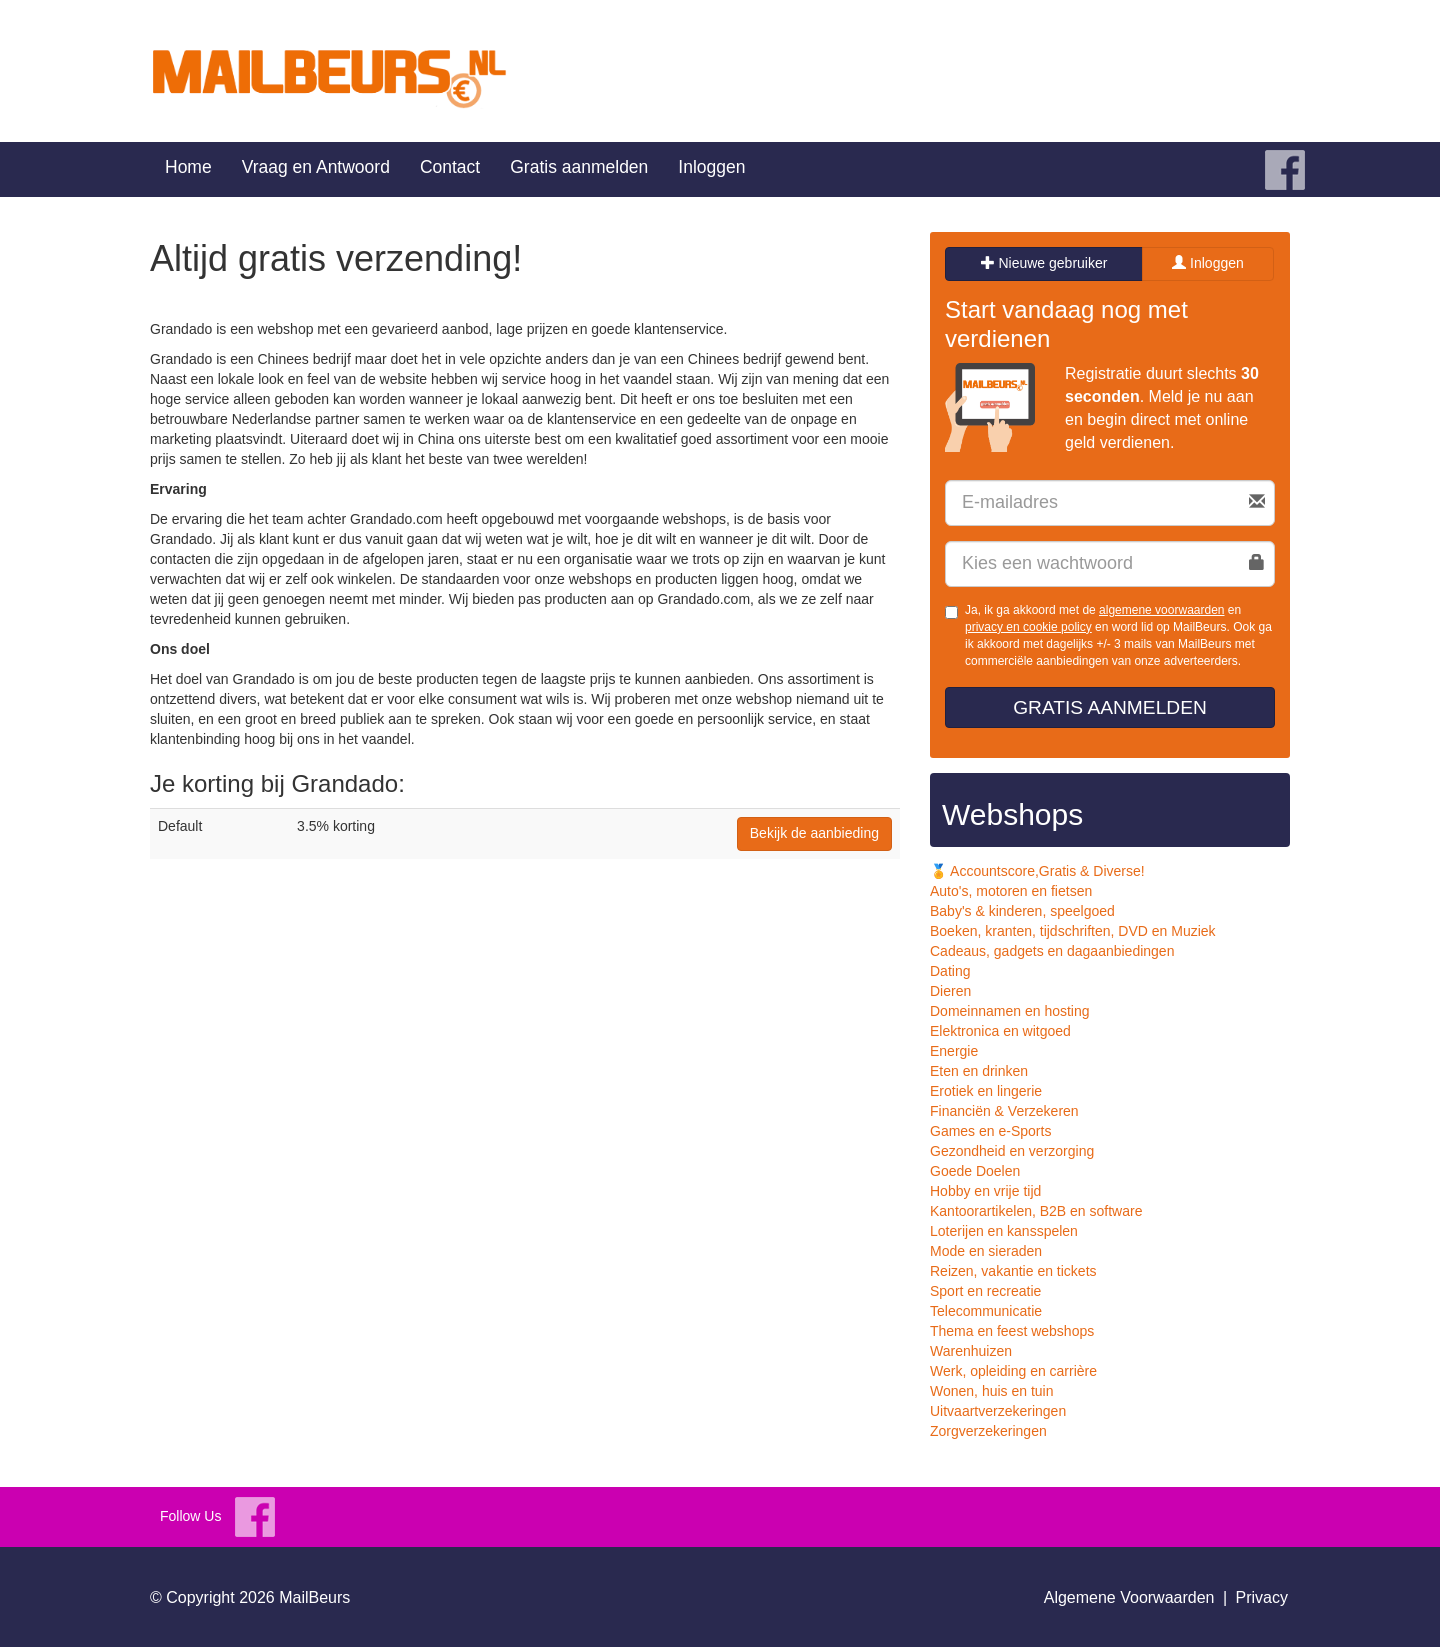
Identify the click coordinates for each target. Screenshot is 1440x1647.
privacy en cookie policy (1028, 627)
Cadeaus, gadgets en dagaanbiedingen (1052, 951)
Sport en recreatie (985, 1291)
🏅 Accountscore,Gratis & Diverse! (1037, 871)
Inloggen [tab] (1208, 263)
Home (188, 167)
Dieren (950, 991)
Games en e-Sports (990, 1131)
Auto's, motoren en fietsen (1011, 891)
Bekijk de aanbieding (814, 833)
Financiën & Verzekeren (1004, 1111)
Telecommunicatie (986, 1311)
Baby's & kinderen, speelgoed (1022, 911)
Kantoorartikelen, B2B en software (1036, 1211)
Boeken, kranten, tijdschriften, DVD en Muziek (1073, 931)
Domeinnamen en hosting (1010, 1011)
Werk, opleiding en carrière (1013, 1371)
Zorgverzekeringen (988, 1431)
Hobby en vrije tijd (985, 1191)
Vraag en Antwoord (316, 167)
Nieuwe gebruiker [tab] (1044, 263)
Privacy (1262, 1597)
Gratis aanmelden (579, 167)
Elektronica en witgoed (1000, 1031)
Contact (450, 167)
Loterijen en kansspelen (1004, 1231)
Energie (954, 1051)
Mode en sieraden (986, 1251)
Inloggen (711, 167)
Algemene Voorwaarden (1129, 1597)
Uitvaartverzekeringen (998, 1411)
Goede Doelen (975, 1171)
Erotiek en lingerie (986, 1091)
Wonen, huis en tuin (992, 1391)
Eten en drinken (979, 1071)
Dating (950, 971)
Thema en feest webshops (1012, 1331)
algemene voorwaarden (1161, 610)
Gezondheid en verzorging (1012, 1151)
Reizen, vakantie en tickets (1013, 1271)
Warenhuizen (971, 1351)
